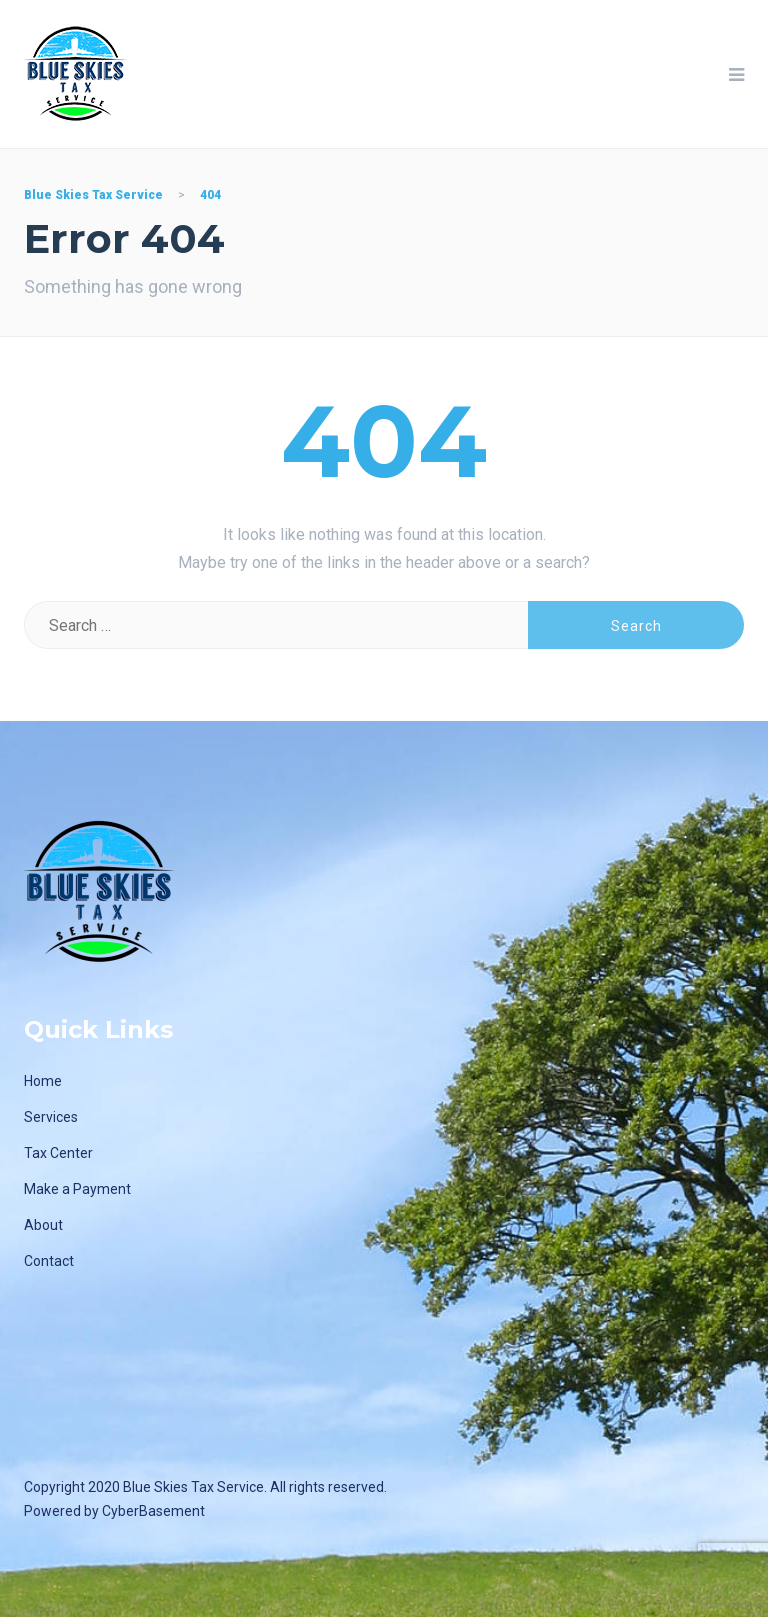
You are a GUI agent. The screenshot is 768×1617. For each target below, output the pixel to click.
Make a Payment (77, 1189)
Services (51, 1117)
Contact (49, 1261)
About (43, 1225)
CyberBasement (153, 1511)
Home (43, 1081)
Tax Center (58, 1153)
